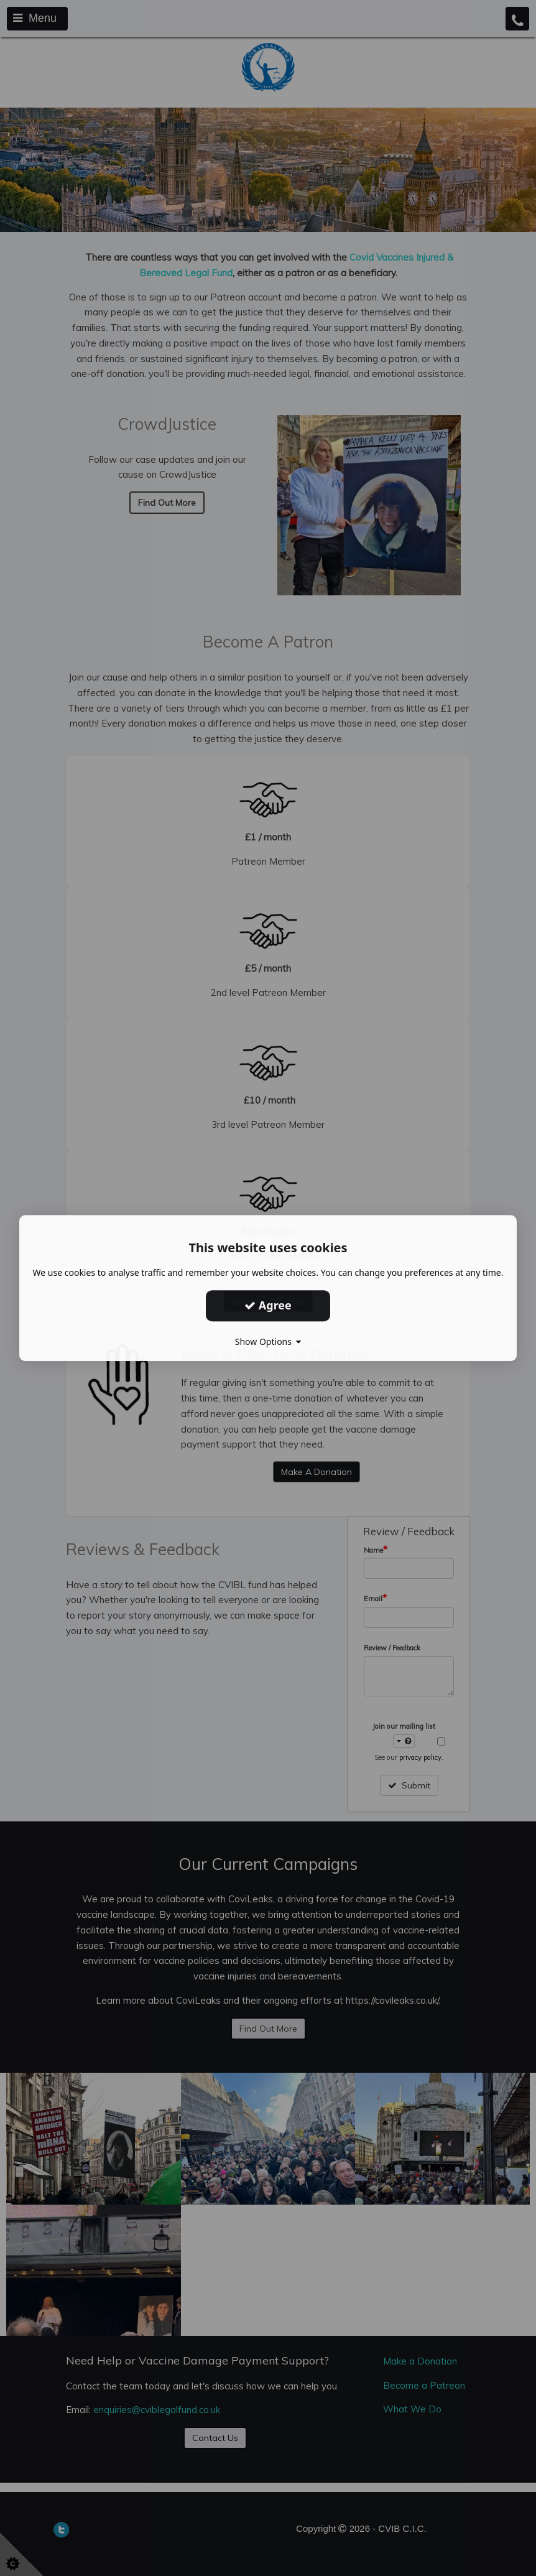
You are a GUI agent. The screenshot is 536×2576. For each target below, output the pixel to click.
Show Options (268, 1341)
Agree (268, 1305)
